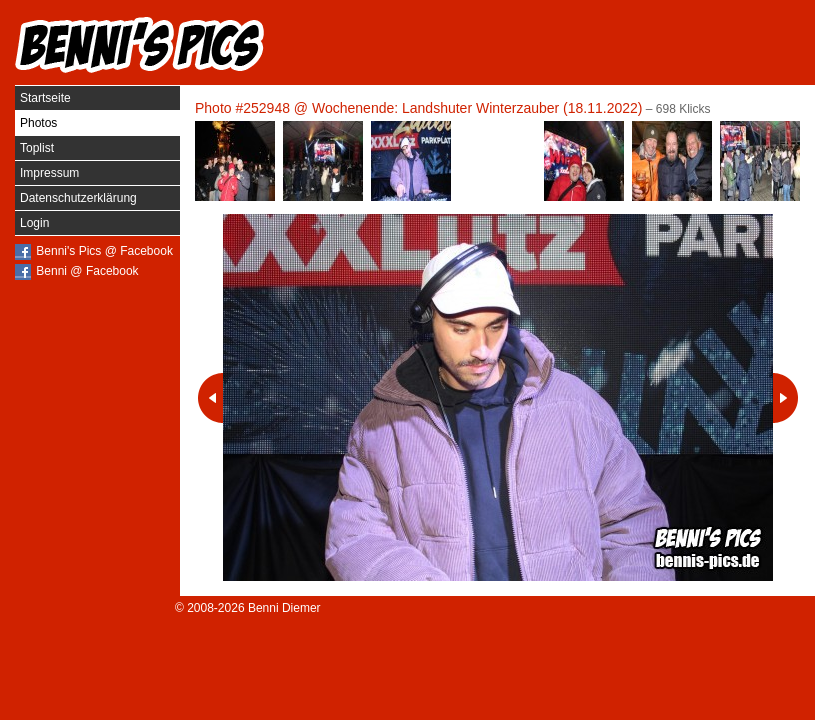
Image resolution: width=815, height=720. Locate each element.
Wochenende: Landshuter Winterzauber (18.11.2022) (477, 108)
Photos (38, 123)
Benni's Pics (140, 45)
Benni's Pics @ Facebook (104, 251)
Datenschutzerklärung (78, 198)
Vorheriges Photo (210, 398)
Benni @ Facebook (87, 271)
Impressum (49, 173)
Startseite (45, 98)
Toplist (37, 148)
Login (34, 223)
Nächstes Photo (785, 398)
